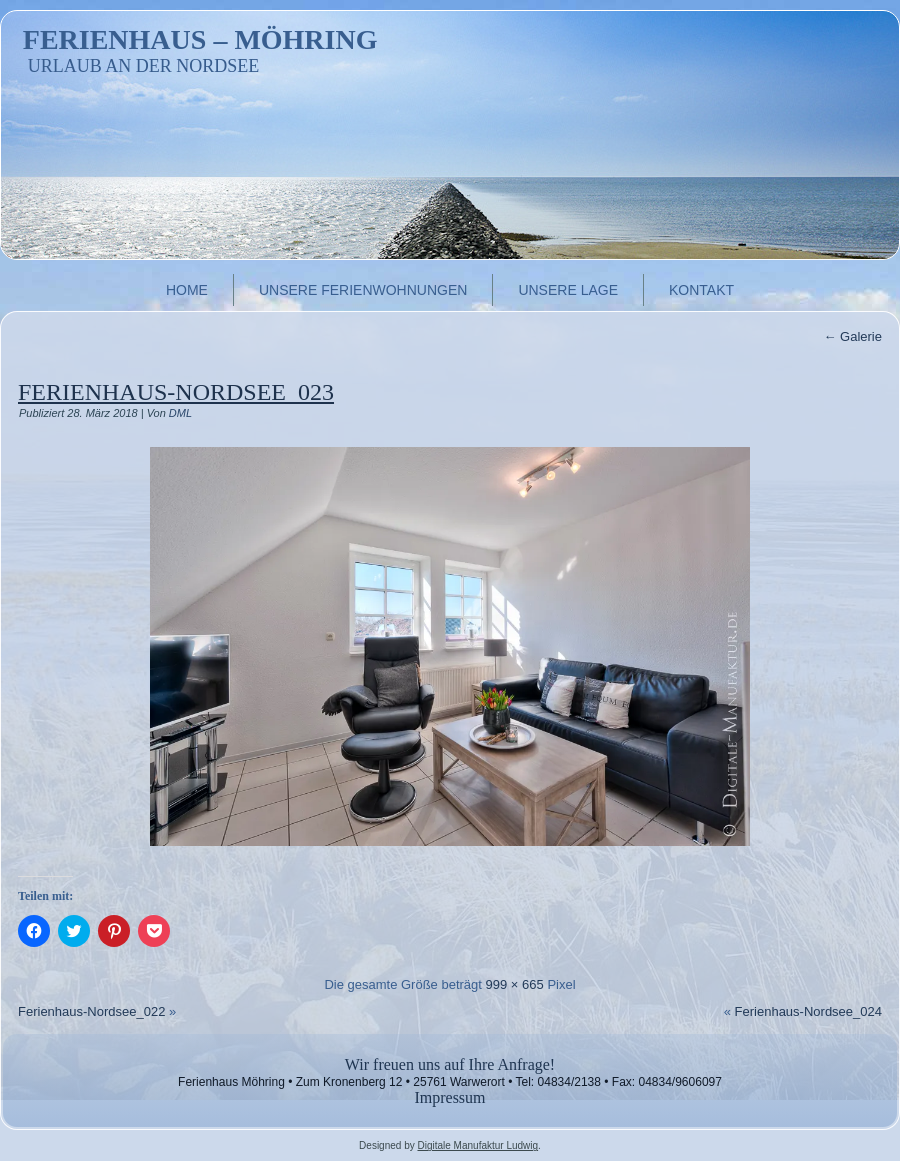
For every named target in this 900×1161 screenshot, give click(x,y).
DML (180, 413)
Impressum (449, 1097)
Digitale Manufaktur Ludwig (477, 1145)
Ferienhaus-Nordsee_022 (91, 1011)
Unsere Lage (568, 290)
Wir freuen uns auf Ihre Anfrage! (450, 1064)
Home (187, 290)
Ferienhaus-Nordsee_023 (176, 392)
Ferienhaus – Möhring (200, 39)
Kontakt (701, 290)
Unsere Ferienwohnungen (363, 290)
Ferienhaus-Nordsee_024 (808, 1011)
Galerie (852, 336)
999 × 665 (515, 984)
